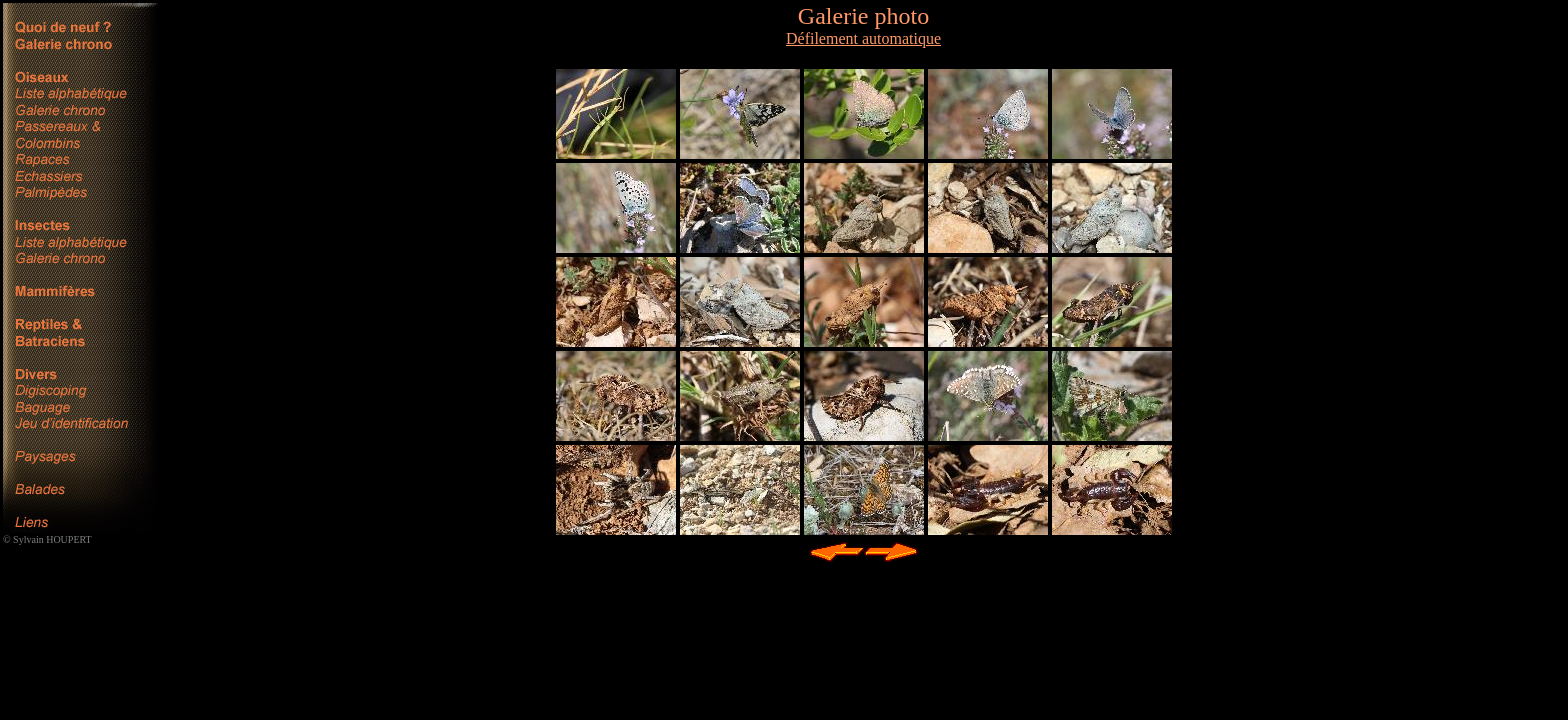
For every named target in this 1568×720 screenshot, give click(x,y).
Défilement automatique (863, 38)
